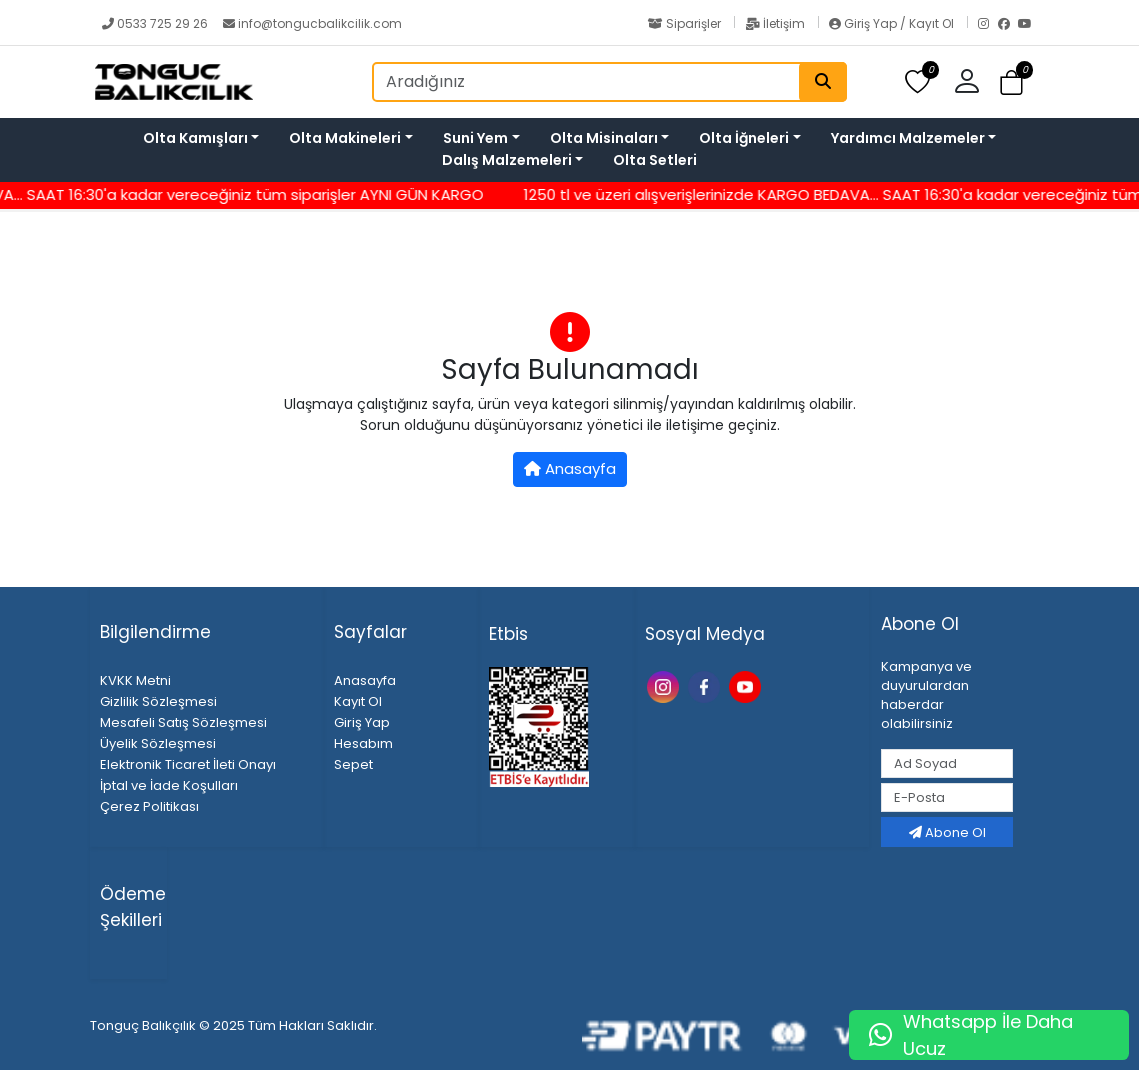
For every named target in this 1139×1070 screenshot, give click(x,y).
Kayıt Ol (358, 701)
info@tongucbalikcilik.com (312, 23)
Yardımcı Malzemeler (908, 138)
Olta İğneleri (744, 138)
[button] (974, 82)
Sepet (353, 764)
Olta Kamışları (195, 138)
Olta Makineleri (345, 138)
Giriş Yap (362, 722)
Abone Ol (947, 832)
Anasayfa (570, 468)
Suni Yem (475, 138)
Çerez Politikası (149, 806)
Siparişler (686, 23)
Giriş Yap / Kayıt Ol (893, 23)
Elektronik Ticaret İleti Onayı (188, 764)
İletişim (776, 23)
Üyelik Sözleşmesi (158, 743)
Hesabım (363, 743)
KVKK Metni (135, 680)
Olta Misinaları (604, 138)
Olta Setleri (655, 160)
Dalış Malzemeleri (507, 160)
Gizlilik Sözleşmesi (158, 701)
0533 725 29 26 (156, 23)
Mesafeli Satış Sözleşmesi (183, 722)
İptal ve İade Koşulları (169, 785)
